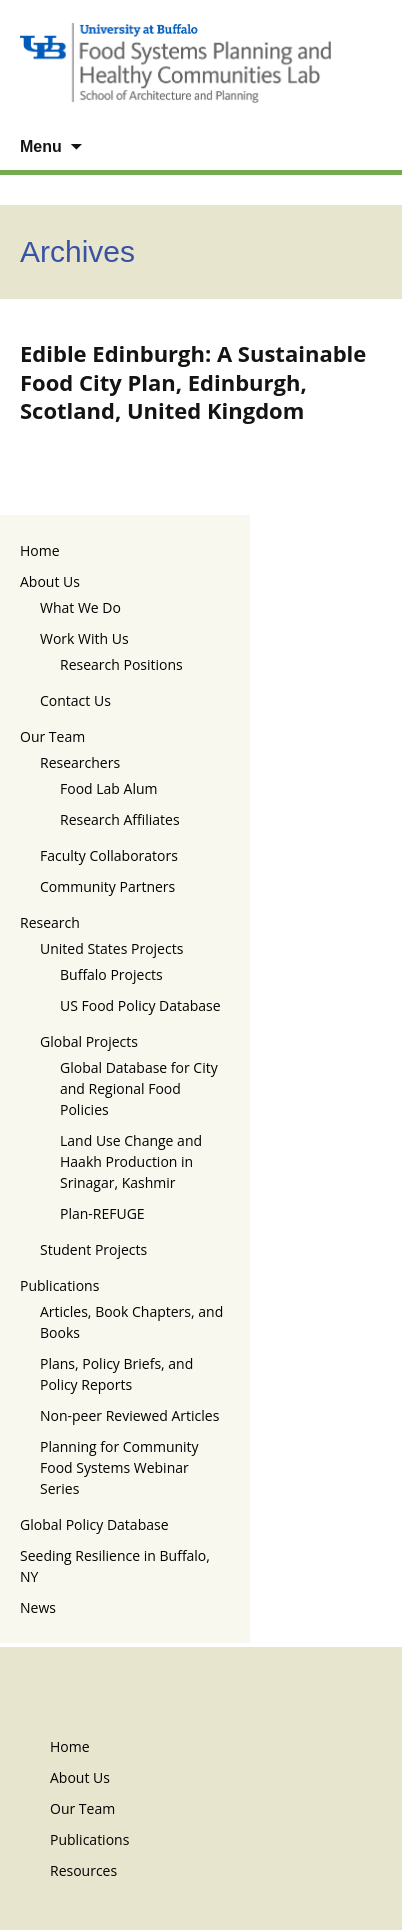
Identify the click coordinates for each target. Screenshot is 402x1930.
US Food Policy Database (140, 1005)
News (38, 1607)
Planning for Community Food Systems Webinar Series (119, 1467)
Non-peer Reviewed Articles (129, 1415)
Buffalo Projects (111, 974)
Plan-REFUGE (102, 1213)
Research (50, 922)
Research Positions (121, 664)
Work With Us (84, 638)
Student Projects (93, 1249)
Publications (59, 1285)
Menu (41, 146)
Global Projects (89, 1041)
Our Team (52, 736)
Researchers (80, 762)
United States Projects (111, 948)
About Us (50, 581)
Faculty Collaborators (109, 855)
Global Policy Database (94, 1524)
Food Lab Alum (109, 788)
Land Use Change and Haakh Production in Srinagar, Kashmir (131, 1161)
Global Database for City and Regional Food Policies (139, 1088)
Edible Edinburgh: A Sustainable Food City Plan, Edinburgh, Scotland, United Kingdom (193, 381)
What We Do (80, 607)
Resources (83, 1870)
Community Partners (107, 886)
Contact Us (75, 700)
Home (40, 550)
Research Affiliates (120, 819)
